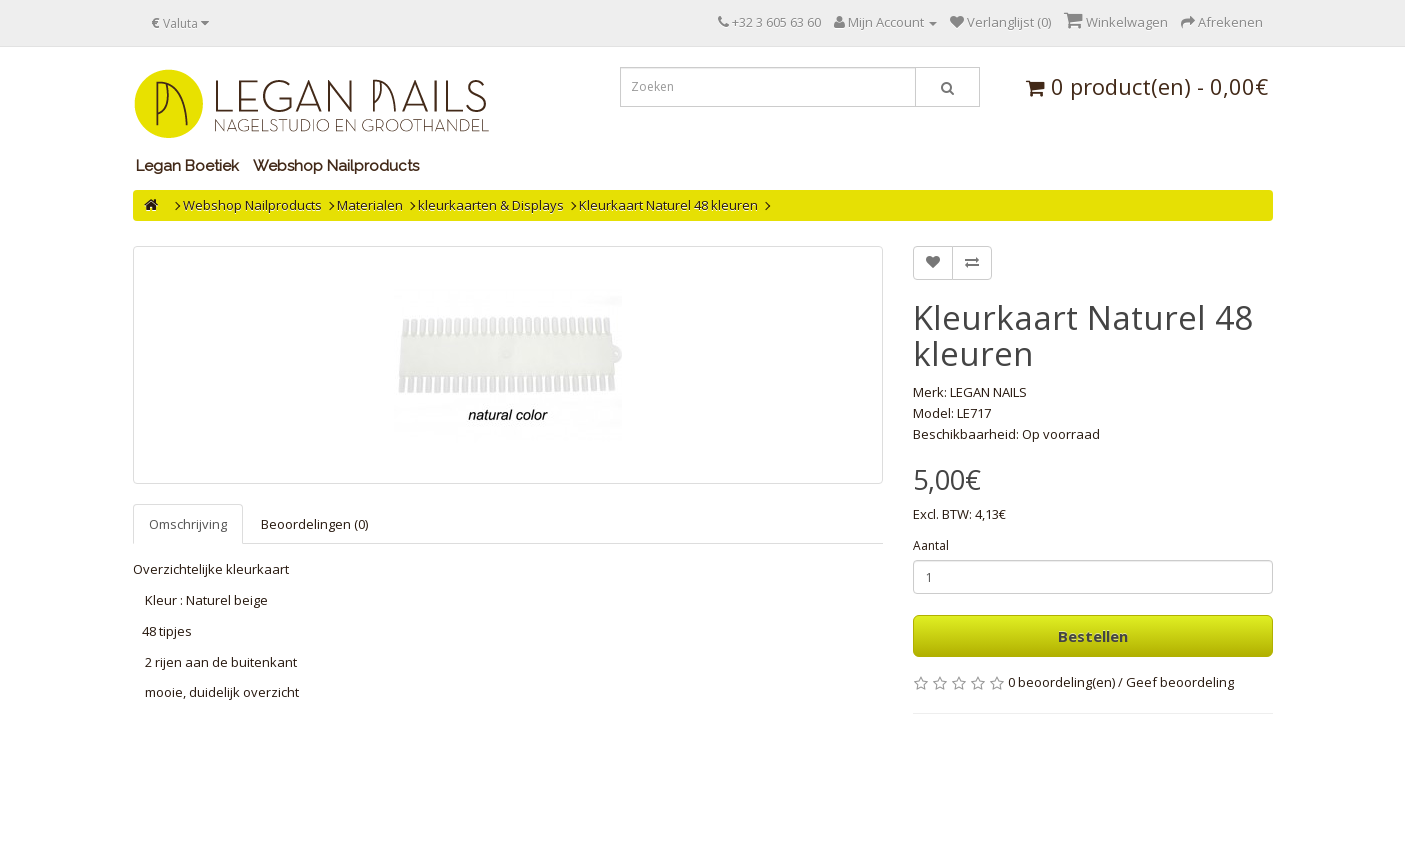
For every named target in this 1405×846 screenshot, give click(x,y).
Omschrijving (188, 524)
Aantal (931, 545)
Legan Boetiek (187, 166)
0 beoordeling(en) (1061, 682)
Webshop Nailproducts (336, 166)
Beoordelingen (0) (314, 524)
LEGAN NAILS (988, 392)
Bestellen (1093, 636)
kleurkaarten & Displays (491, 205)
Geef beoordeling (1180, 682)
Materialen (370, 205)
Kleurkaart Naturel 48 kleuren (668, 205)
